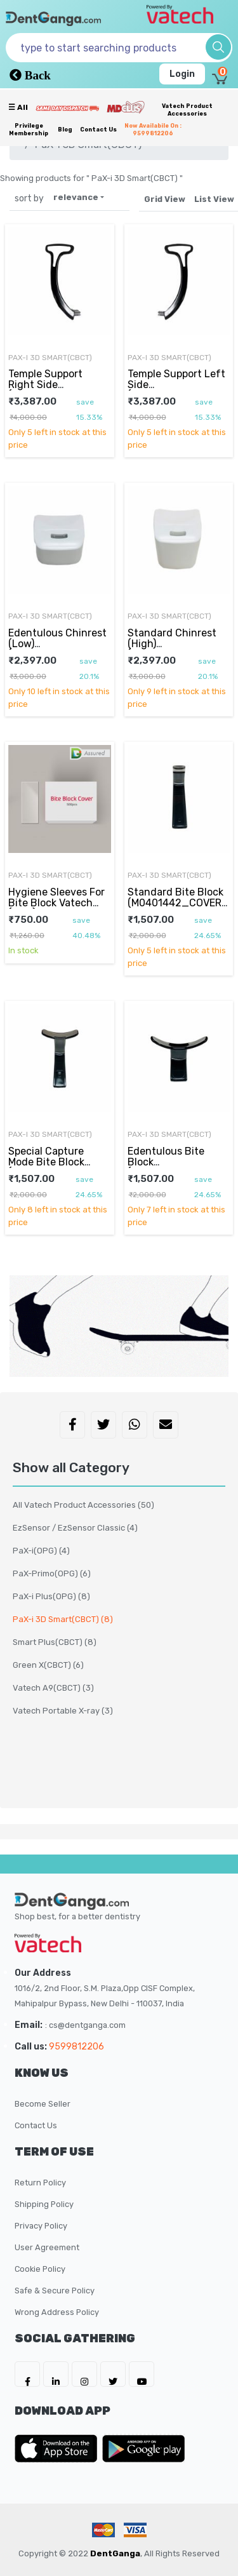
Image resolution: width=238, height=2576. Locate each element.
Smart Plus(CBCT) (54, 1642)
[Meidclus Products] (126, 107)
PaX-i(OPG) (41, 1550)
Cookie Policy (40, 2269)
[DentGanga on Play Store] (143, 2448)
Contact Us (98, 129)
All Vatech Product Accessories (83, 1505)
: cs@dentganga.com (85, 2025)
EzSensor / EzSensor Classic (75, 1528)
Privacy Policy (41, 2226)
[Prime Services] (67, 108)
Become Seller (42, 2104)
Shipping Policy (44, 2204)
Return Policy (40, 2182)
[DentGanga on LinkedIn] (56, 2374)
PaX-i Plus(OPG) (51, 1596)
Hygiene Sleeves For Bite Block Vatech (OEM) (56, 902)
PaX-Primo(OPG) (52, 1573)
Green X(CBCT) (48, 1665)
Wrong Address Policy (57, 2312)
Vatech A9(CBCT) (53, 1688)
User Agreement (47, 2247)
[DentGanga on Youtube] (141, 2374)
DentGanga (115, 2553)
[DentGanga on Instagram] (84, 2374)
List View (214, 199)
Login (182, 74)
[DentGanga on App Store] (58, 2448)
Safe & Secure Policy (55, 2290)
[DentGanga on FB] (27, 2374)
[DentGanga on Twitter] (113, 2374)
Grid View (164, 199)
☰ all (18, 107)
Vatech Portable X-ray (63, 1710)
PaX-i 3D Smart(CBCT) (50, 357)
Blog (65, 129)
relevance (75, 197)
